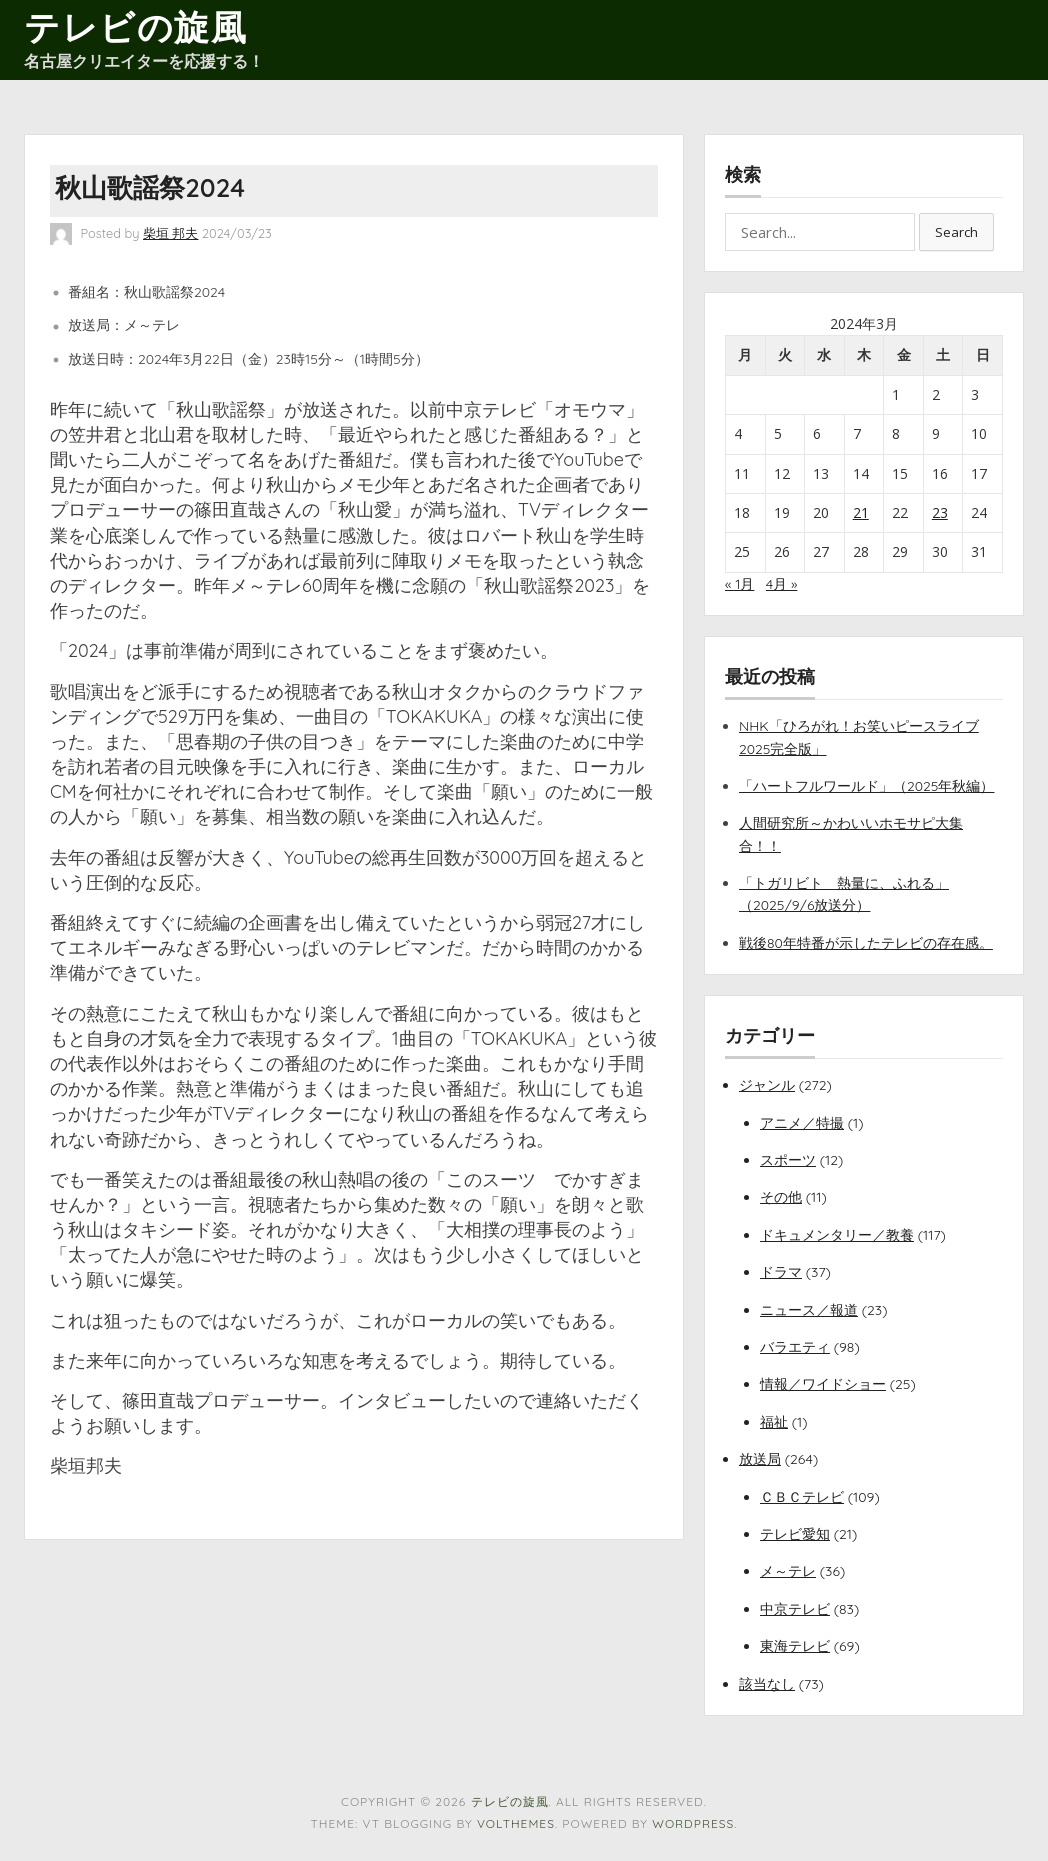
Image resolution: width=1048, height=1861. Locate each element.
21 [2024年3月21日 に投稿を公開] (861, 512)
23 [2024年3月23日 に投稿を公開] (940, 512)
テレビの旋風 (135, 27)
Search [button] (956, 232)
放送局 (760, 1459)
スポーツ (788, 1160)
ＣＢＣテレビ (802, 1497)
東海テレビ (795, 1646)
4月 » (781, 584)
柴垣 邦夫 (171, 233)
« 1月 (739, 584)
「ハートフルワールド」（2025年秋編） (866, 786)
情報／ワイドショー (823, 1384)
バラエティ (795, 1347)
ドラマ (781, 1272)
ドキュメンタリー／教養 (837, 1235)
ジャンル (767, 1085)
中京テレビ (795, 1609)
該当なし (767, 1684)
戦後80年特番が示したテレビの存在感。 (866, 943)
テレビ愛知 (795, 1534)
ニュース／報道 (809, 1310)
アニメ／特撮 (802, 1123)
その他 (781, 1197)
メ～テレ (788, 1571)
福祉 (774, 1422)
